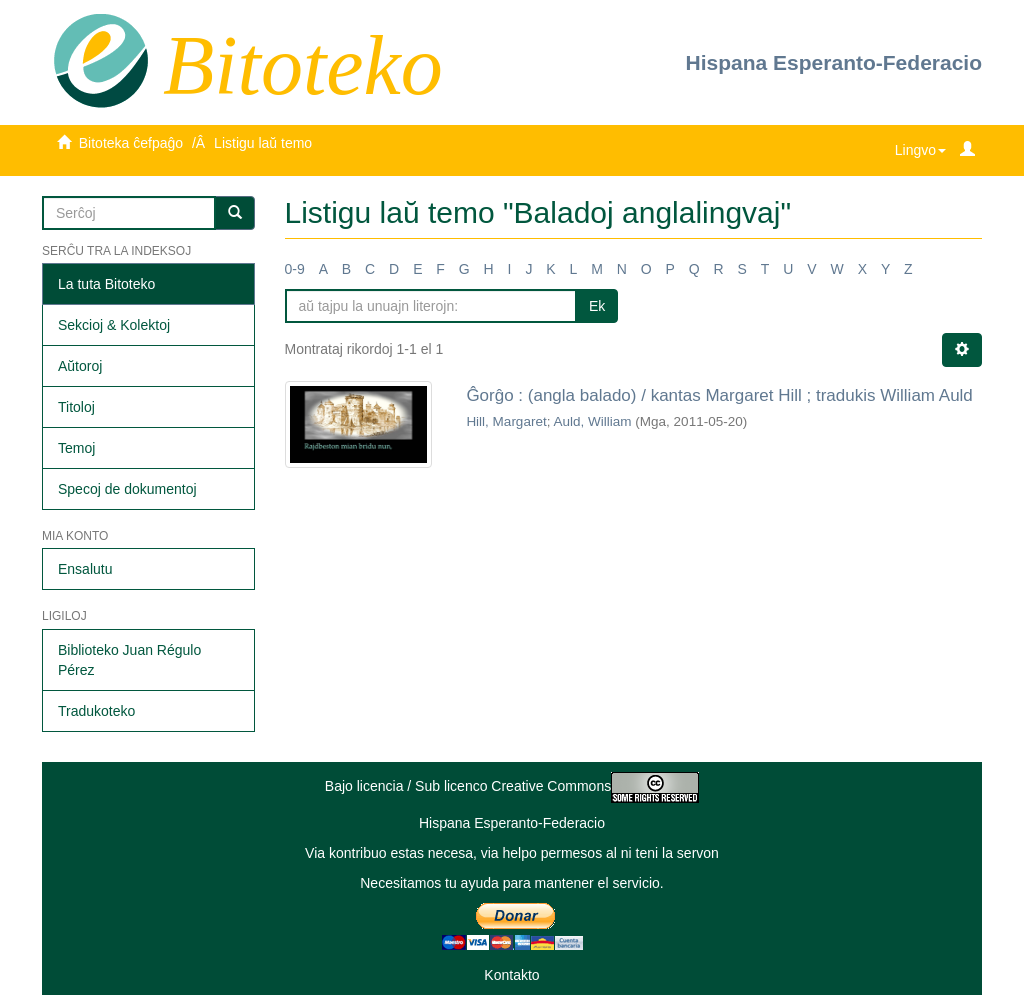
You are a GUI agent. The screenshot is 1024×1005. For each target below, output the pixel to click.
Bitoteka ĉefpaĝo (131, 143)
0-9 (295, 269)
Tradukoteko (96, 711)
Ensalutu (85, 569)
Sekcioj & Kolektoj (114, 325)
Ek (597, 306)
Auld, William (592, 421)
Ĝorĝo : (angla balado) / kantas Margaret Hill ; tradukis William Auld (719, 395)
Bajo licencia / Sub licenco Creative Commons (512, 786)
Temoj (76, 448)
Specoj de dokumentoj (127, 489)
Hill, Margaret (506, 421)
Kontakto (511, 975)
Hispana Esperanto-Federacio (834, 62)
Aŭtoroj (80, 366)
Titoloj (76, 407)
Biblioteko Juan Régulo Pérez (129, 660)
